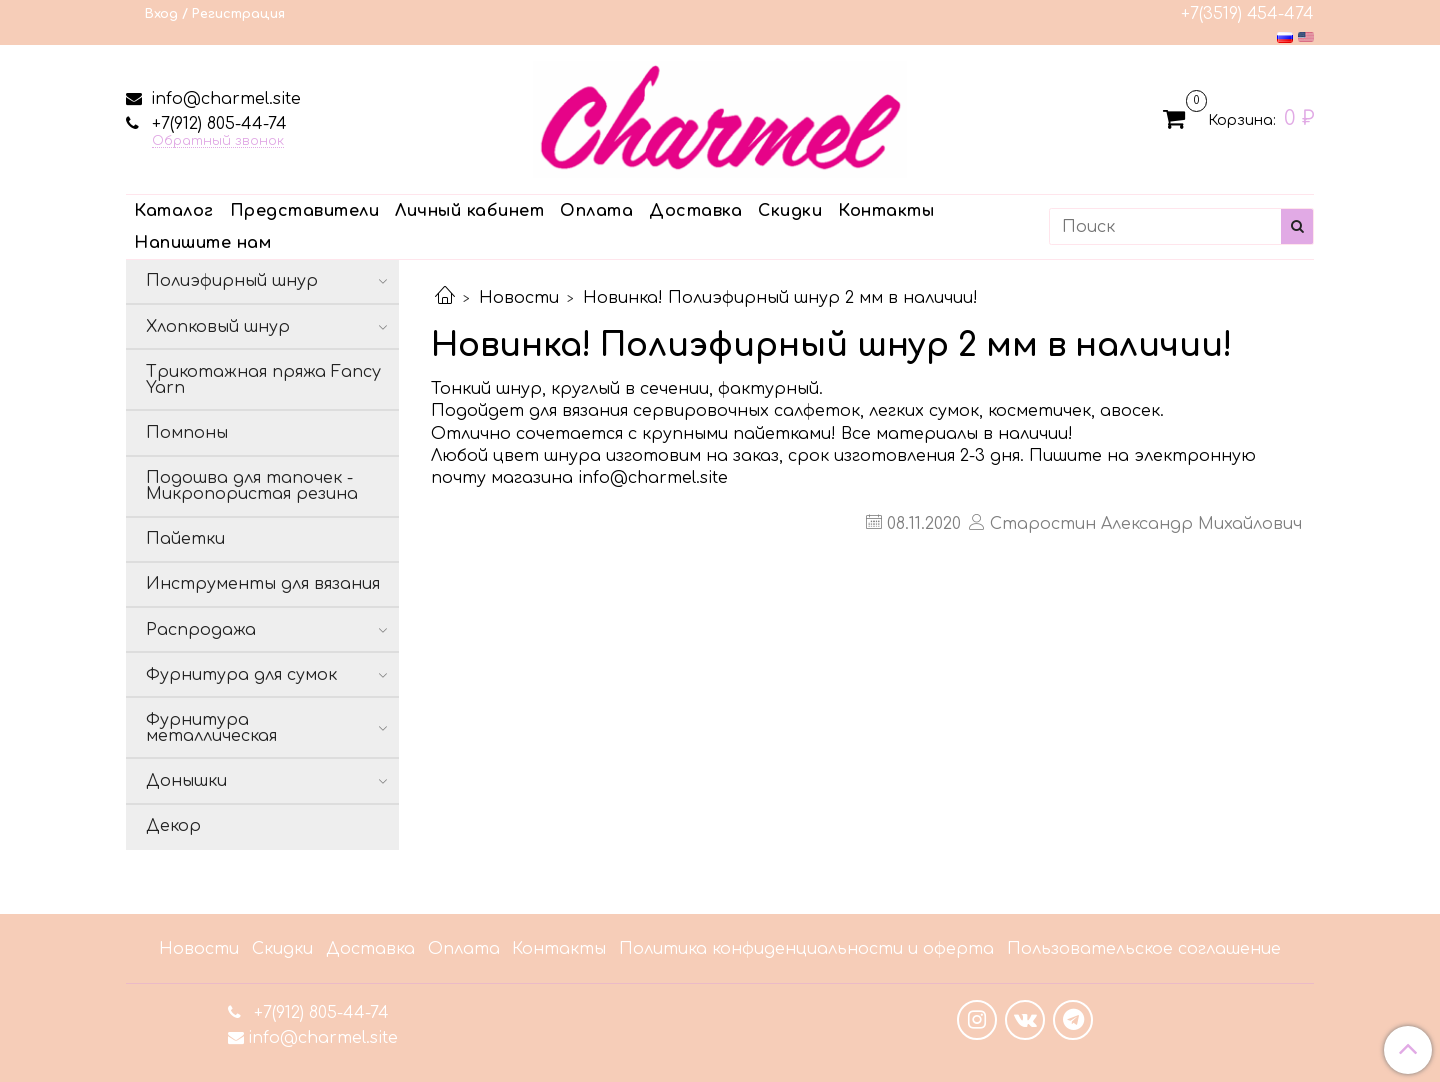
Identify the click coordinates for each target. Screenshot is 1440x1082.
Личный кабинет (469, 211)
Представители (305, 211)
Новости (519, 298)
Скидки (790, 211)
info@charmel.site (223, 99)
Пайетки (185, 539)
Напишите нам (202, 243)
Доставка (695, 211)
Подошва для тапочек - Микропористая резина (252, 486)
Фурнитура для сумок (241, 675)
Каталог (174, 211)
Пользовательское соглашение (1144, 949)
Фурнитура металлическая (211, 728)
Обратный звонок (218, 141)
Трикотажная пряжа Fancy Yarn (263, 380)
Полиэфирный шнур (232, 281)
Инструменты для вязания (263, 584)
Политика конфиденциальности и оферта (806, 949)
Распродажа (201, 630)
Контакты (886, 211)
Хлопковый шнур (218, 327)
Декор (173, 826)
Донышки (186, 781)
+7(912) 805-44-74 (217, 124)
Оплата (596, 211)
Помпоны (187, 433)
